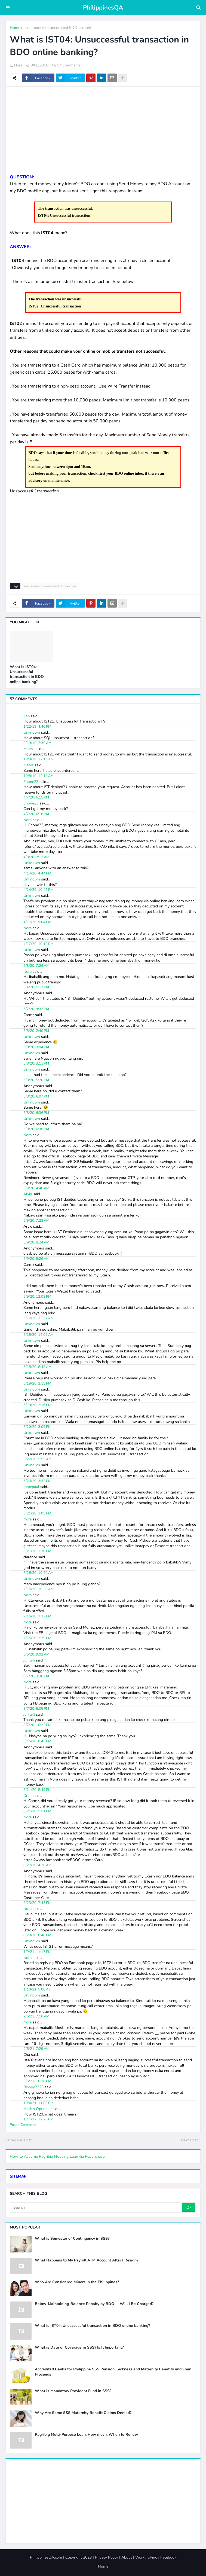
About (126, 2557)
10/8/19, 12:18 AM (38, 759)
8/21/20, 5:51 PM (37, 1811)
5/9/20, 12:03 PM (37, 1296)
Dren (27, 1795)
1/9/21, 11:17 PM (37, 1951)
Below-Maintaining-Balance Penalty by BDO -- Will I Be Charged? (94, 2303)
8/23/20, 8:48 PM (37, 1935)
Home (15, 27)
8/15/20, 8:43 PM (37, 1741)
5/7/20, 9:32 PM (36, 1009)
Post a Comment (23, 2124)
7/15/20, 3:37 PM (37, 1616)
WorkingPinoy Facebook (155, 2557)
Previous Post (20, 2140)
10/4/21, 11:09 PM (38, 2103)
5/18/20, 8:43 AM (37, 1366)
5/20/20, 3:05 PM (37, 1426)
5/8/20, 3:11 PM (36, 1063)
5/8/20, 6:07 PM (36, 1096)
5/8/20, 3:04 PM (36, 1047)
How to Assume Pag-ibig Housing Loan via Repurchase (57, 2156)
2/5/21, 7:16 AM (36, 2016)
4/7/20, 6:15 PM (36, 797)
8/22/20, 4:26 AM (37, 1865)
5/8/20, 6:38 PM (36, 1129)
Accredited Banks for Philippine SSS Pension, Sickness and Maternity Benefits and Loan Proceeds (113, 2372)
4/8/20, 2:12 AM (36, 857)
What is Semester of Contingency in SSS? (72, 2238)
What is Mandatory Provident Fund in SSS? (73, 2391)
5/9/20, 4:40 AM (36, 1188)
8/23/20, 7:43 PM (37, 1902)
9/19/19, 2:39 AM (37, 742)
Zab (26, 716)
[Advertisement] (103, 130)
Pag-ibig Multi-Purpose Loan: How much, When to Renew (86, 2434)
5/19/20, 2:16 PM (37, 1405)
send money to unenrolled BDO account (57, 27)
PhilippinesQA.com (46, 2557)
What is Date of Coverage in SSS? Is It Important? (79, 2347)
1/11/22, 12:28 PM (38, 2119)
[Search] (96, 2207)
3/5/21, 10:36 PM (37, 2081)
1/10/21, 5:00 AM (37, 1989)
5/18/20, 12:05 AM (38, 1334)
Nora (27, 819)
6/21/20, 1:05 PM (37, 1513)
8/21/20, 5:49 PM (37, 1789)
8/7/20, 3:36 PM (36, 1676)
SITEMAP (18, 2176)
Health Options (36, 2108)
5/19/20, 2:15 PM (37, 1383)
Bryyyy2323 (33, 2087)
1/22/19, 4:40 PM (37, 726)
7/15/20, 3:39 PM (37, 1638)
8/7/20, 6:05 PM (36, 1708)
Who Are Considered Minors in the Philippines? (77, 2282)
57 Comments (69, 65)
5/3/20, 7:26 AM (36, 965)
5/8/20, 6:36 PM (36, 1112)
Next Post (189, 2140)
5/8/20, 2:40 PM (36, 1030)
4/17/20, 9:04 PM (37, 922)
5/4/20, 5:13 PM (36, 987)
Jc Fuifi (29, 1660)
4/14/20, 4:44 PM (37, 873)
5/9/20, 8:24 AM (36, 1242)
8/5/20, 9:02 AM (36, 1654)
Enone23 (30, 781)
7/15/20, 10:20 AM (38, 1572)
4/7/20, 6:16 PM (36, 814)
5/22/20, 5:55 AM (37, 1459)
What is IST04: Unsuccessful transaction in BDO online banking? (27, 674)
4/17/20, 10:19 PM (38, 943)
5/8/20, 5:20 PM (36, 1080)
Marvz (28, 748)
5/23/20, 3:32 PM (37, 1480)
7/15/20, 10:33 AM (38, 1589)
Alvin (27, 1194)
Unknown (31, 732)
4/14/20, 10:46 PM (38, 889)
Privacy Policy (106, 2557)
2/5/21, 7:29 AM (36, 2048)
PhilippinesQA (103, 8)
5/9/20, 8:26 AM (36, 1258)
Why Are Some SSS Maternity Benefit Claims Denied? (83, 2412)
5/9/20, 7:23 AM (36, 1220)
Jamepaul (31, 1486)
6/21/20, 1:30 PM (37, 1551)
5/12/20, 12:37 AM (38, 1318)
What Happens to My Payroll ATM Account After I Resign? (86, 2260)
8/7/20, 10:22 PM (37, 1725)
